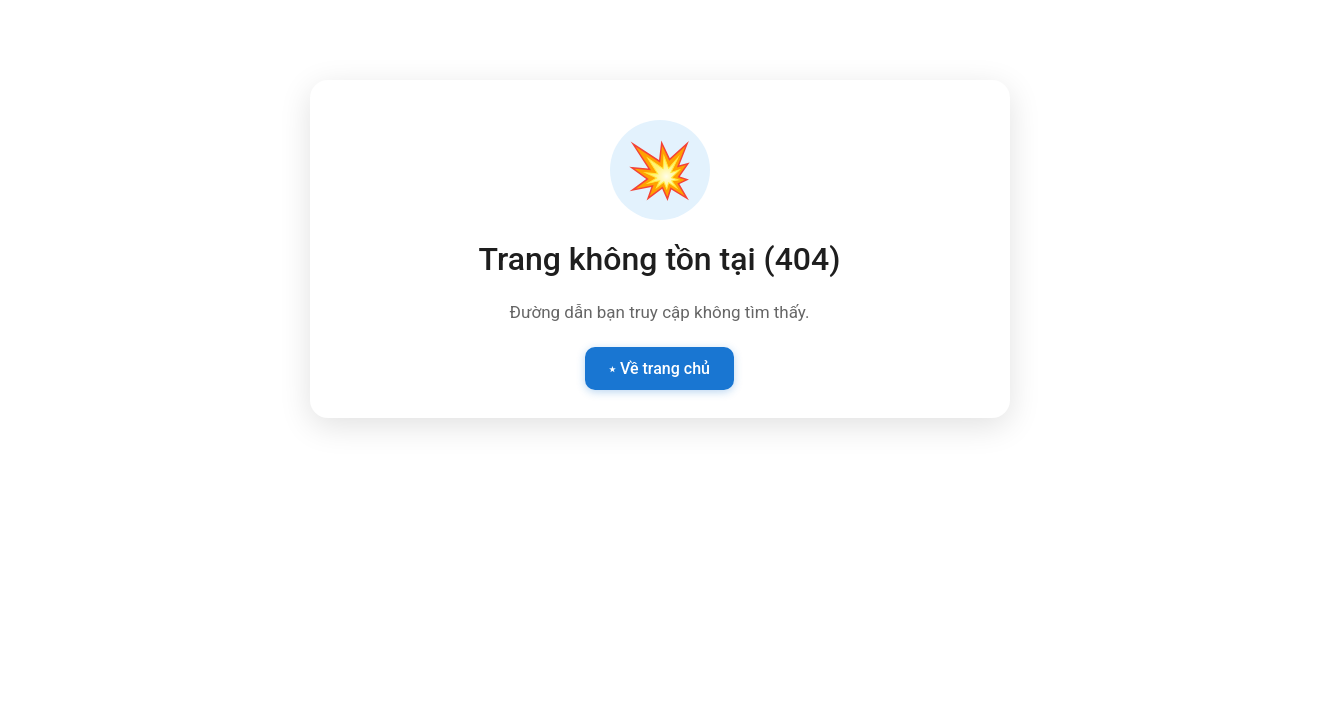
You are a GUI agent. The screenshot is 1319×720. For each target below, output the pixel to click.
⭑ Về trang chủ (659, 368)
